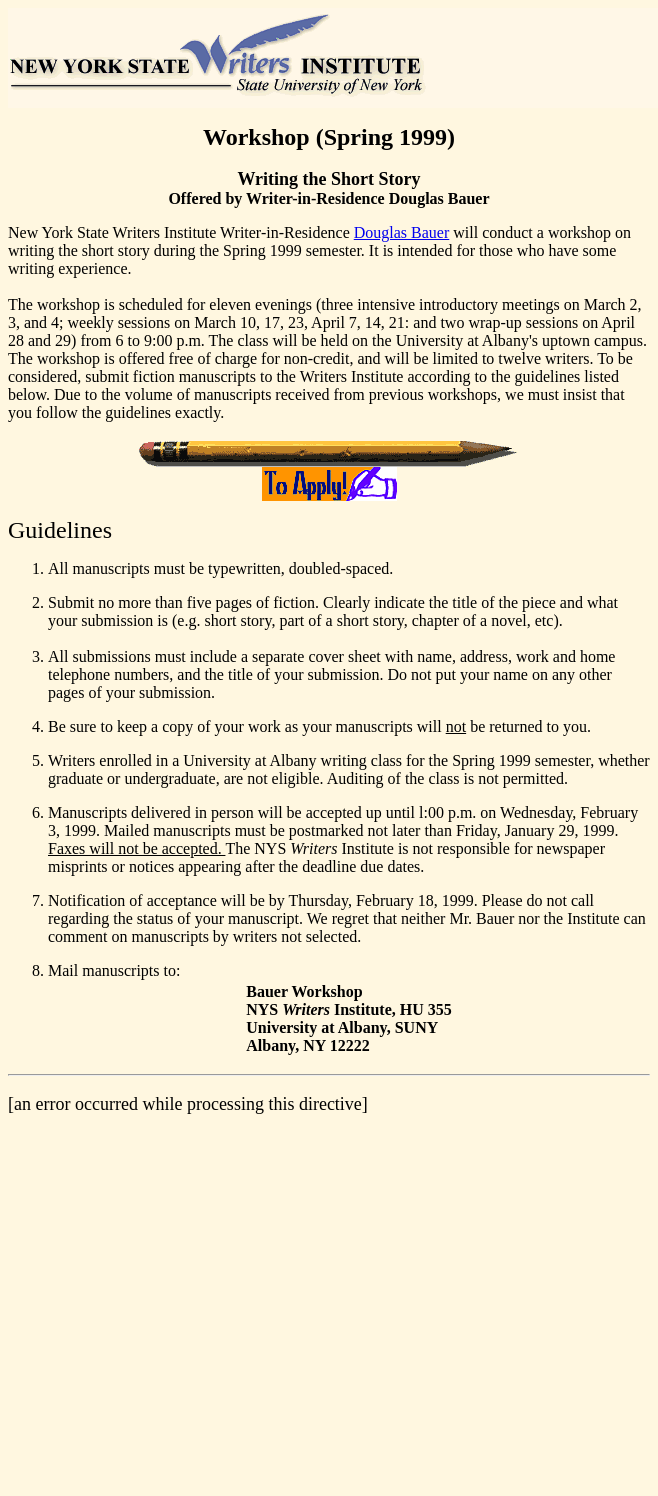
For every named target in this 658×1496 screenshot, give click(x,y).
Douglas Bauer (402, 232)
